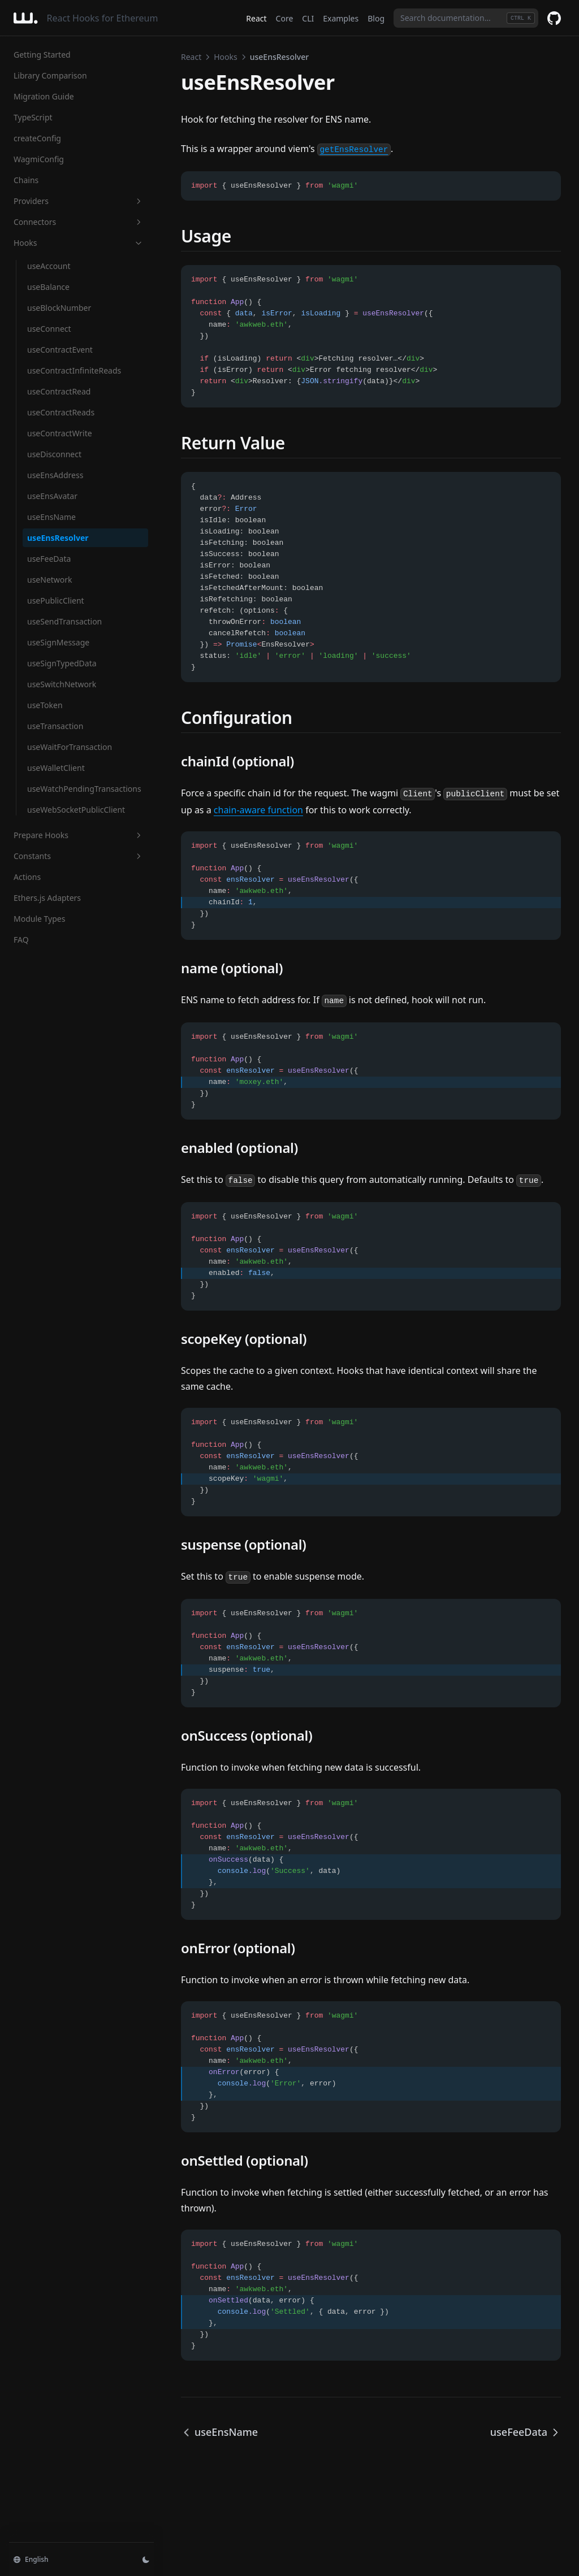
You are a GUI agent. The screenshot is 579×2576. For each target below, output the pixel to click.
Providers (79, 201)
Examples (340, 18)
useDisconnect (54, 454)
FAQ (21, 939)
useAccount (48, 266)
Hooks (79, 242)
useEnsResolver (58, 537)
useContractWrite (59, 433)
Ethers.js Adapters (47, 897)
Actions (27, 876)
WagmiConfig (39, 159)
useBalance (48, 286)
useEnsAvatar (52, 496)
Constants (79, 856)
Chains (26, 180)
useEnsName (51, 516)
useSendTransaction (64, 621)
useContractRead (58, 391)
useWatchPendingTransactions (84, 788)
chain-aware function (258, 810)
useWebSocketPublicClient (76, 809)
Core (284, 18)
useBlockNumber (59, 307)
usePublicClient (55, 600)
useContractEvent (60, 349)
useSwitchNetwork (61, 684)
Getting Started (42, 54)
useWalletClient (56, 767)
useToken (45, 705)
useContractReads (60, 412)
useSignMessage (58, 642)
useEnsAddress (55, 475)
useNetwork (49, 579)
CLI (308, 18)
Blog (376, 18)
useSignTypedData (62, 663)
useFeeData (49, 558)
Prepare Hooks (79, 835)
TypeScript (33, 117)
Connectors (79, 221)
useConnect (49, 328)
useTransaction (55, 726)
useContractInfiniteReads (74, 370)
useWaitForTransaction (69, 746)
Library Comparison (50, 75)
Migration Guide (44, 96)
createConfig (37, 138)
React (256, 18)
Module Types (39, 918)
